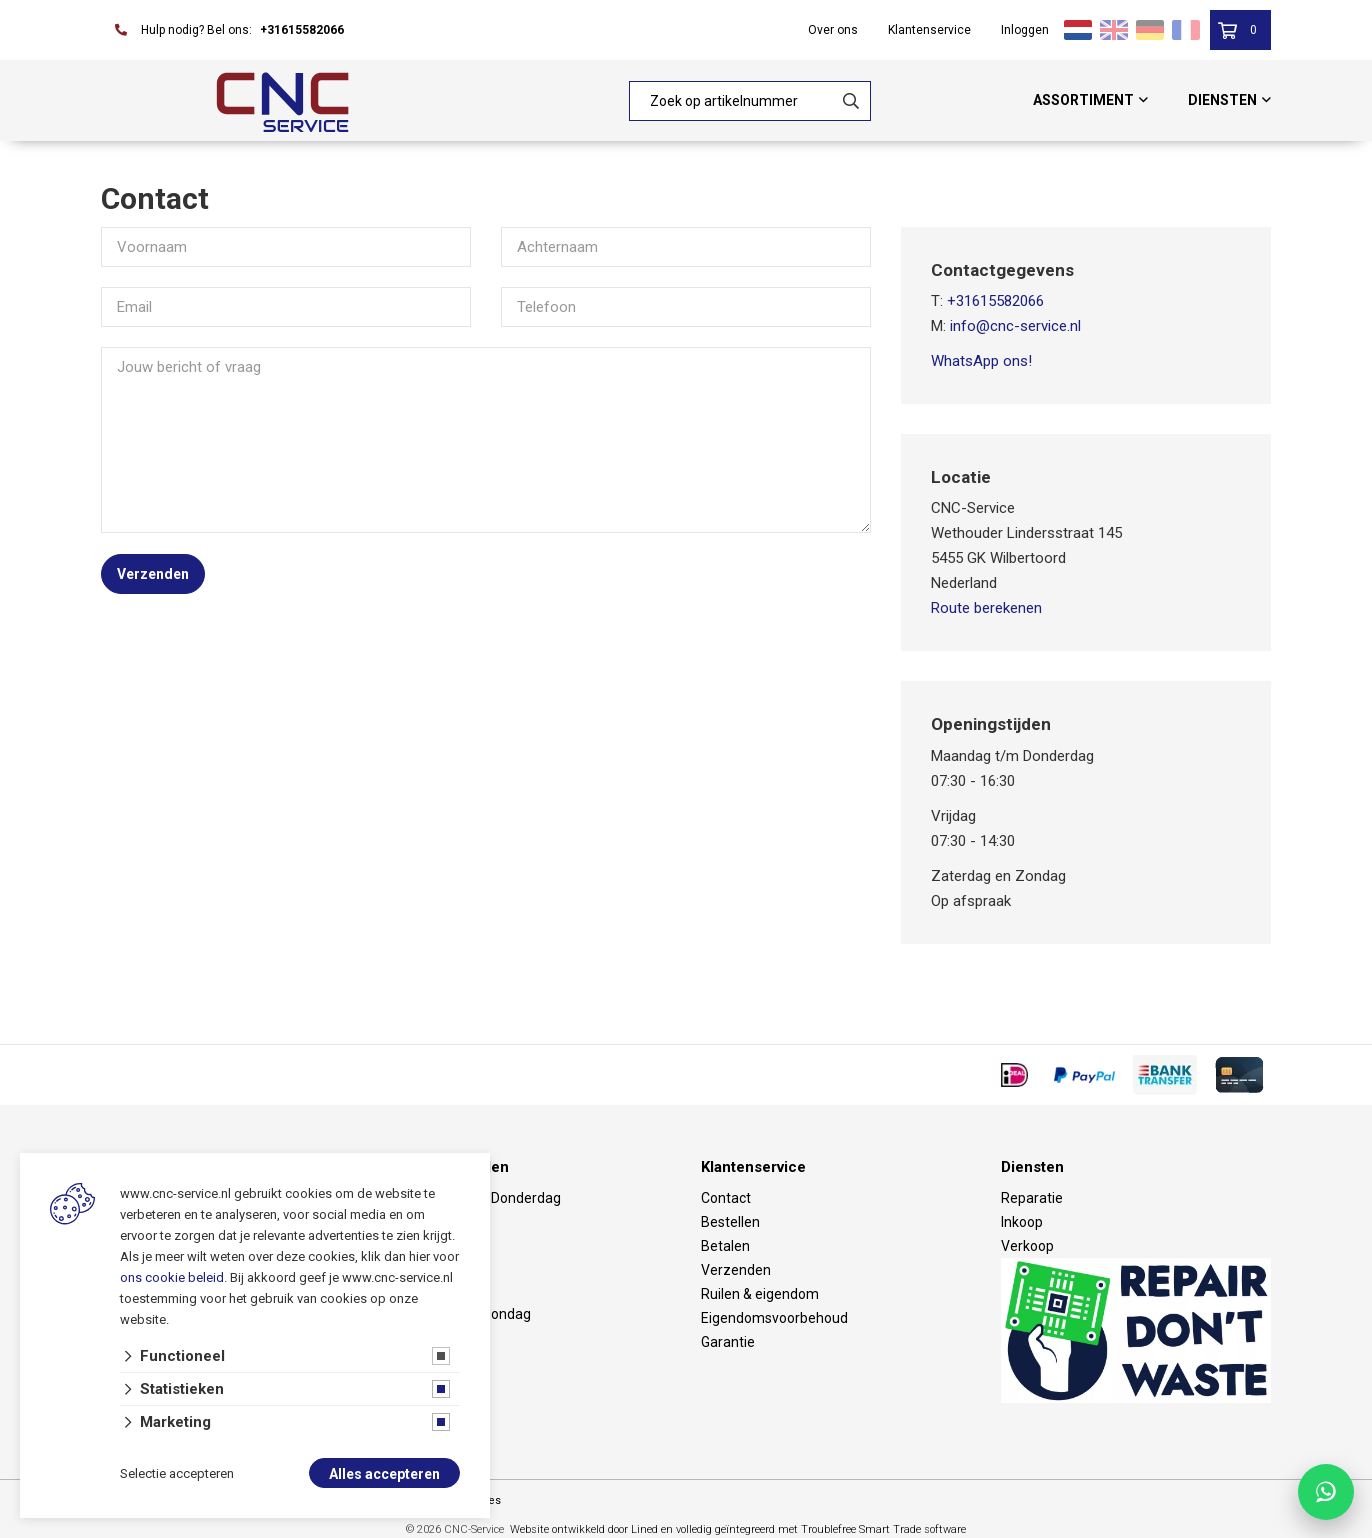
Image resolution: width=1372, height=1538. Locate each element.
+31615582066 (302, 30)
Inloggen (1025, 30)
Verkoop (1027, 1246)
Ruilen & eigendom (760, 1294)
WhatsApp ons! (981, 361)
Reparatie (1032, 1198)
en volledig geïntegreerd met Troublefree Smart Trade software (813, 1529)
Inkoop (1022, 1222)
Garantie (728, 1342)
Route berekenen (986, 608)
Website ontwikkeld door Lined (584, 1529)
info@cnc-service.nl (1015, 326)
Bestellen (730, 1222)
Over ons (833, 30)
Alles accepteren (384, 1474)
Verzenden (153, 574)
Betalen (725, 1246)
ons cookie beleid (172, 1277)
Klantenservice (929, 30)
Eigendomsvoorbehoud (774, 1318)
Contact (726, 1198)
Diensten (1222, 100)
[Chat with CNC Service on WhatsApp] (1326, 1492)
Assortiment (1083, 100)
